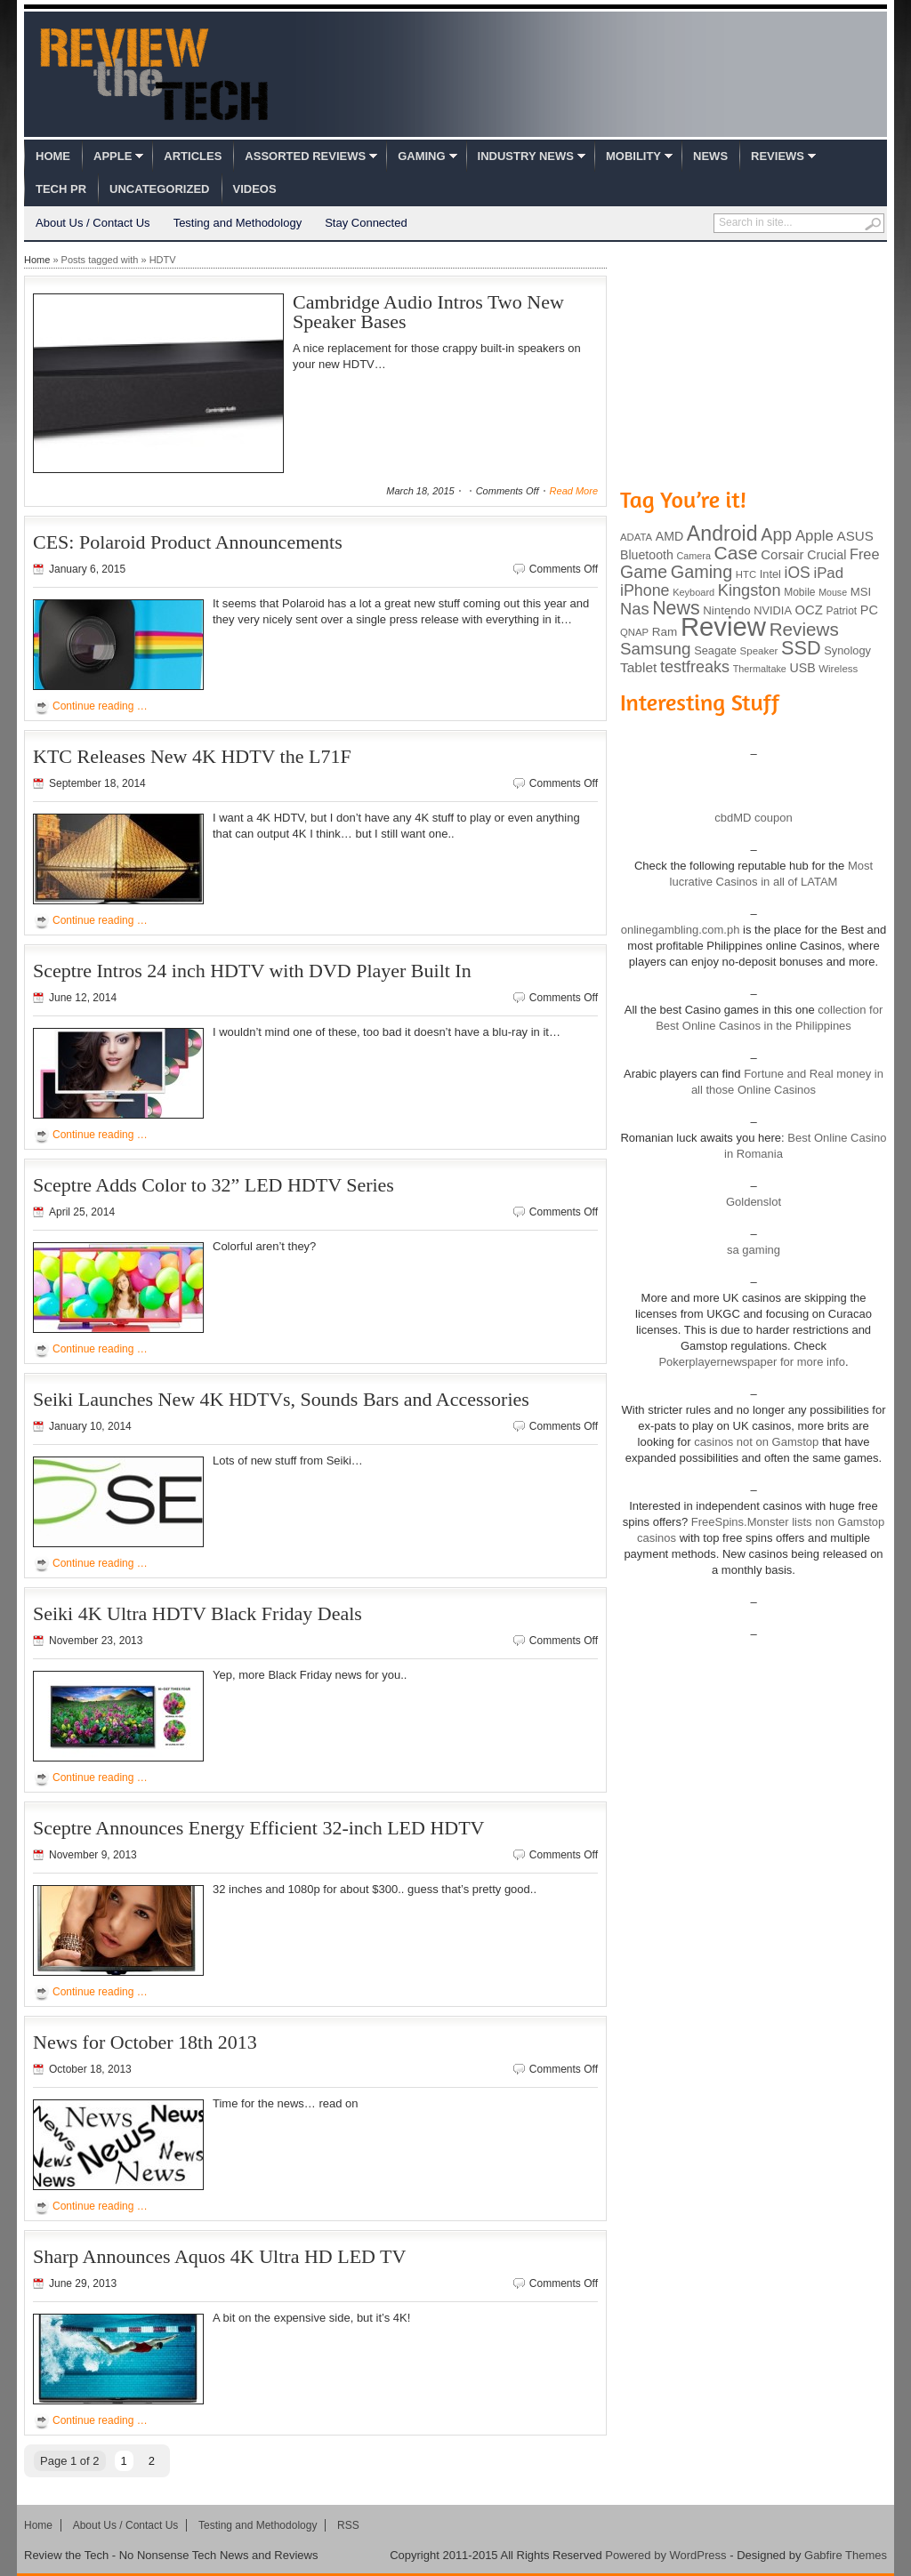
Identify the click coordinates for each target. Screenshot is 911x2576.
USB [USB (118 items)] (802, 668)
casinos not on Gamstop (755, 1441)
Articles (193, 156)
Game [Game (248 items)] (643, 572)
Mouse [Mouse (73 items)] (832, 592)
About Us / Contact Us (93, 222)
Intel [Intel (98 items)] (770, 574)
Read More (574, 491)
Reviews (777, 156)
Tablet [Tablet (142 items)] (638, 667)
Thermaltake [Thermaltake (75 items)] (759, 668)
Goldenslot (753, 1201)
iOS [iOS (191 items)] (797, 573)
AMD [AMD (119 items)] (669, 536)
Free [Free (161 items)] (865, 554)
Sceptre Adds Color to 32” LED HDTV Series (213, 1185)
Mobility (633, 156)
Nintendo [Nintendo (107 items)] (726, 610)
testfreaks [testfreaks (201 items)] (695, 667)
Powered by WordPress (665, 2555)
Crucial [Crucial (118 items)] (826, 555)
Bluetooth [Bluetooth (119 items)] (646, 555)
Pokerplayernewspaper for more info (751, 1361)
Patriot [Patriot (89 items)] (842, 611)
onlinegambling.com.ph (680, 929)
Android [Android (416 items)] (722, 533)
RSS (348, 2525)
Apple (112, 156)
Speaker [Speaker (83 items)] (759, 651)
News (710, 156)
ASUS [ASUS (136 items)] (855, 535)
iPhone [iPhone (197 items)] (645, 590)
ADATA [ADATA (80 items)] (636, 537)
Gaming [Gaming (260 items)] (701, 572)
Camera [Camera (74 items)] (693, 555)
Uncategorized (159, 189)
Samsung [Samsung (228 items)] (655, 648)
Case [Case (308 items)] (736, 552)
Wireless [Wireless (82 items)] (838, 668)
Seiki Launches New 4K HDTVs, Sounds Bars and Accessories (281, 1399)
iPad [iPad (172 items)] (828, 573)
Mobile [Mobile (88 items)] (799, 592)
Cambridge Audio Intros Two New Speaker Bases (428, 312)
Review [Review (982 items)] (723, 626)
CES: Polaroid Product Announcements (188, 542)
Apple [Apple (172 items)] (814, 535)
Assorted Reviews (305, 156)
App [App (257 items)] (776, 534)
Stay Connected (366, 222)
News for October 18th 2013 (145, 2042)
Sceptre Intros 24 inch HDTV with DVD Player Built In (252, 970)
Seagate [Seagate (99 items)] (715, 650)
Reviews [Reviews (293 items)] (804, 629)
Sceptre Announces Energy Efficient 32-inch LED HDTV (259, 1828)
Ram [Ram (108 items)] (665, 631)
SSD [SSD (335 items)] (801, 648)
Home (53, 156)
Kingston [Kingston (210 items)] (749, 590)
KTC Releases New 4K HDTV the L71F (192, 756)
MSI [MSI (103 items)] (861, 591)
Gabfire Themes (845, 2555)
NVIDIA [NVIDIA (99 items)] (773, 610)
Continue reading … (100, 706)
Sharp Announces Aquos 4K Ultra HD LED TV (219, 2256)
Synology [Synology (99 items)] (847, 650)
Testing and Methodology (237, 222)
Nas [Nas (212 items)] (634, 608)
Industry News (526, 156)
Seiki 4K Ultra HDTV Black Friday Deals (197, 1613)
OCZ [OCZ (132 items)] (809, 610)
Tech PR (61, 189)
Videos (255, 189)
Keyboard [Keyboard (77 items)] (693, 592)
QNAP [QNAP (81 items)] (634, 632)
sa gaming (753, 1249)
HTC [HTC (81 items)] (746, 574)
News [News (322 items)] (675, 608)
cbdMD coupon (753, 817)
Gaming (421, 156)
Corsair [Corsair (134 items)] (782, 554)
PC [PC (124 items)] (869, 610)
